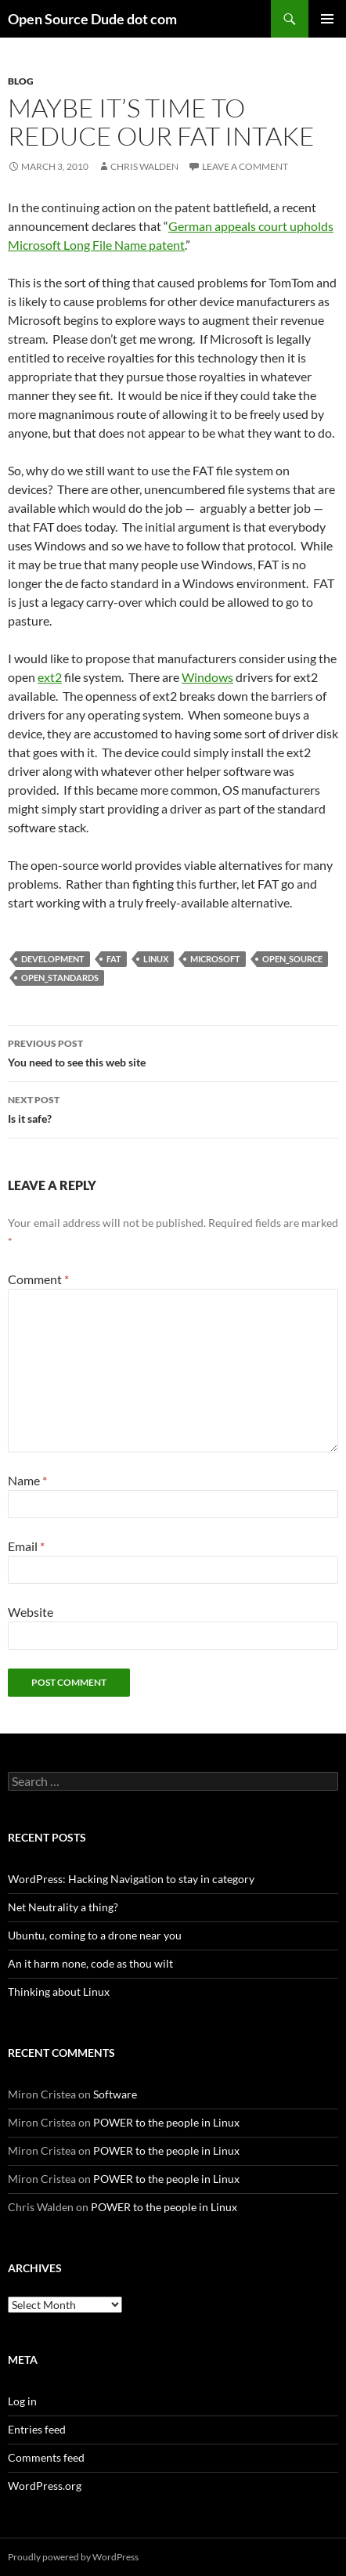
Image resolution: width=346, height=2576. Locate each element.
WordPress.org (44, 2485)
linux (155, 959)
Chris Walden (144, 166)
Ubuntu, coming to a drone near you (95, 1935)
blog (21, 81)
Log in (22, 2401)
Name (27, 1480)
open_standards (60, 977)
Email (26, 1546)
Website (30, 1611)
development (53, 959)
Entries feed (37, 2429)
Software (115, 2094)
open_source (292, 959)
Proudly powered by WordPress (73, 2557)
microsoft (215, 959)
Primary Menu (327, 19)
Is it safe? (173, 1108)
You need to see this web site (173, 1051)
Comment (38, 1279)
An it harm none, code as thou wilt (90, 1963)
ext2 (50, 676)
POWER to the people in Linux (166, 2122)
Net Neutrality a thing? (63, 1907)
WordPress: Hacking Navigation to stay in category (131, 1878)
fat (113, 959)
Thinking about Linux (59, 1991)
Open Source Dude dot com (92, 18)
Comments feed (46, 2457)
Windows (207, 676)
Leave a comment (245, 166)
